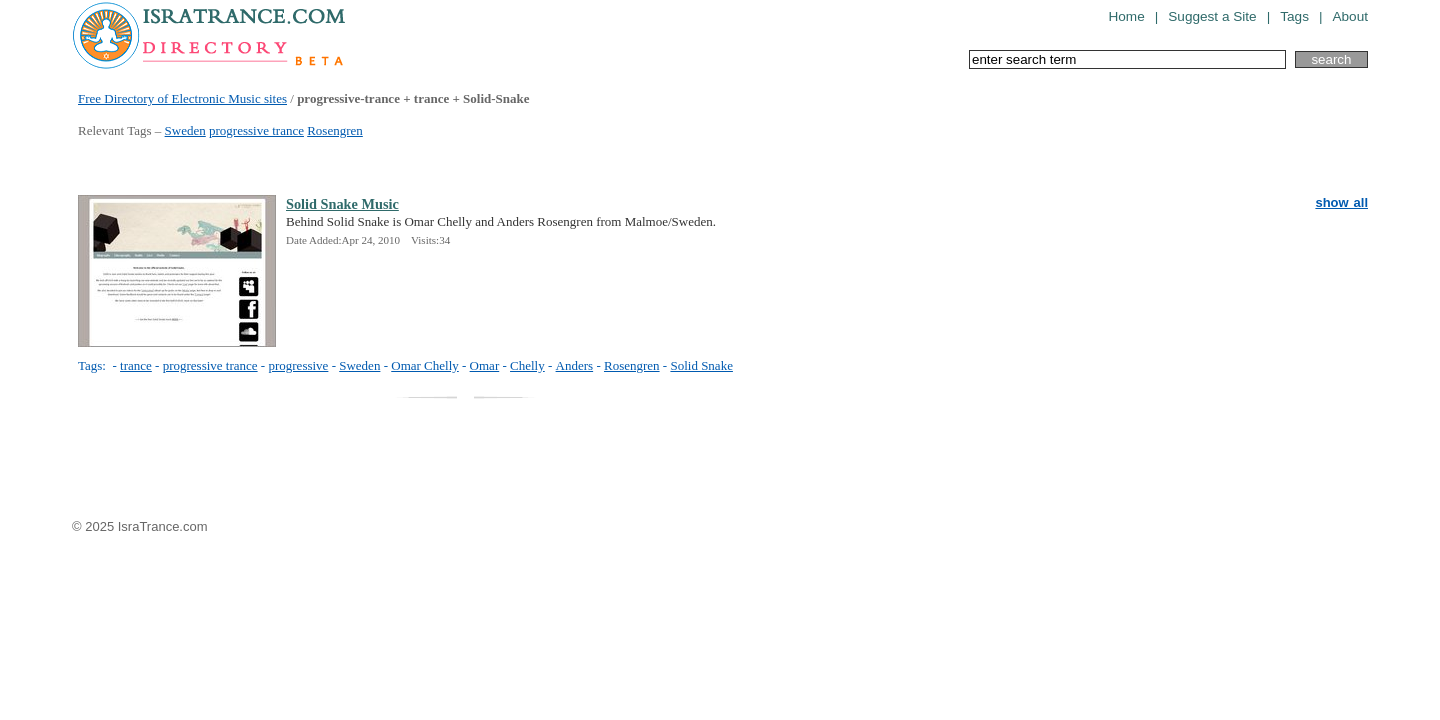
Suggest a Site (1212, 16)
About (1350, 16)
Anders (575, 365)
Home (1126, 16)
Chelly (527, 365)
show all (1341, 202)
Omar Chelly (425, 365)
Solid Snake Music (342, 204)
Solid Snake (701, 365)
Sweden (185, 130)
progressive (298, 365)
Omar (485, 365)
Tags (1294, 16)
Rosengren (335, 130)
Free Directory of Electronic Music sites (182, 98)
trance (136, 365)
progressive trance (256, 130)
